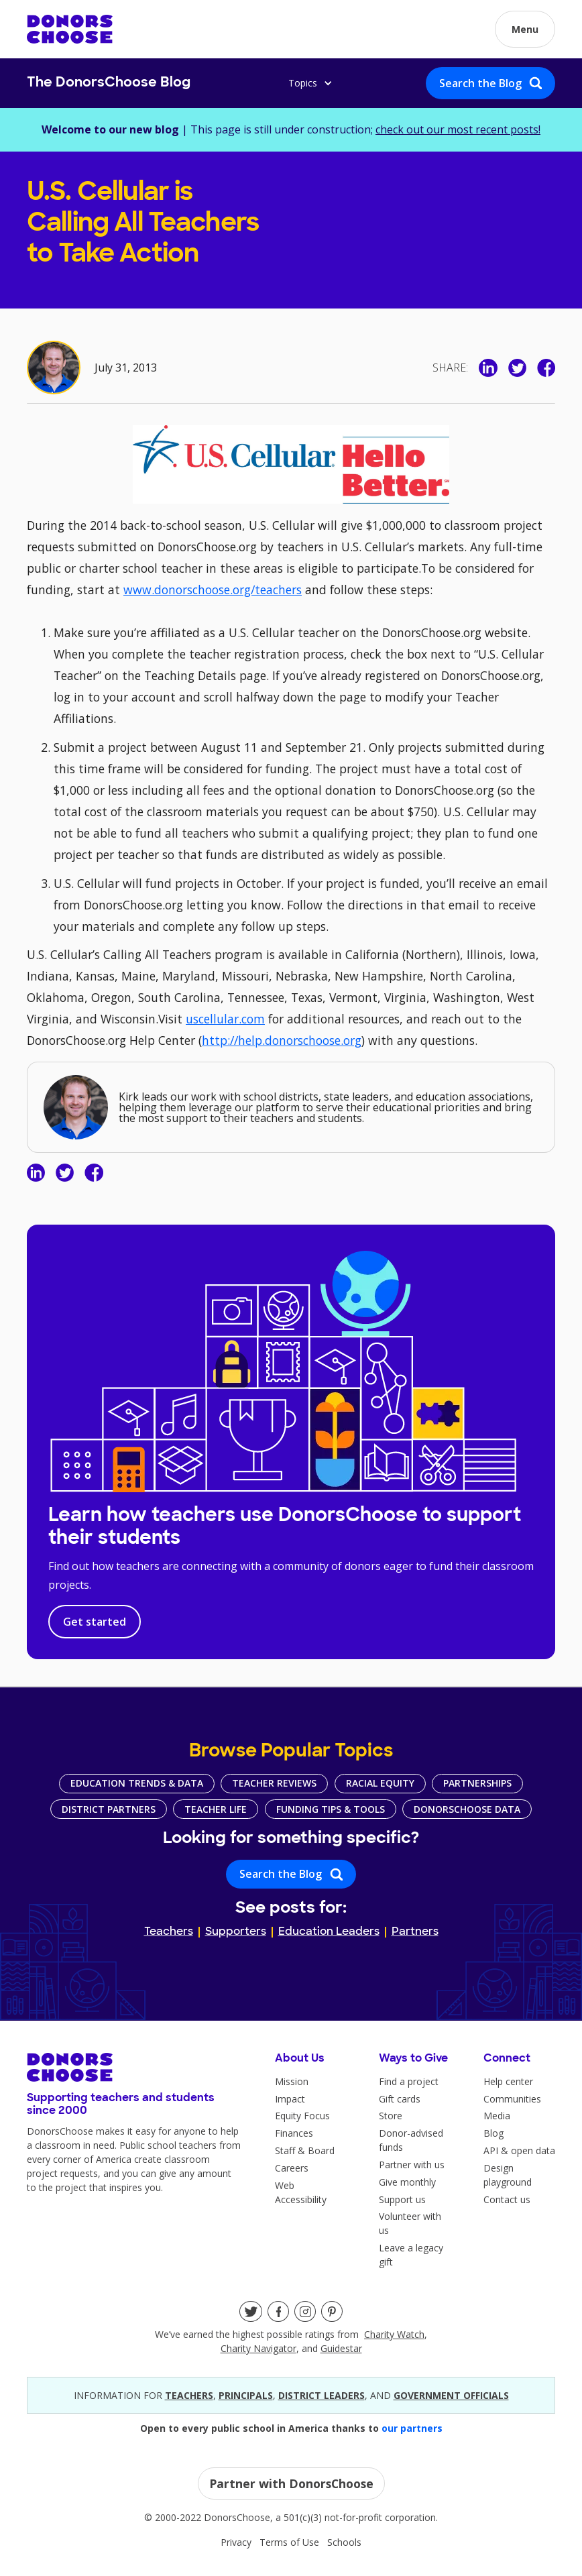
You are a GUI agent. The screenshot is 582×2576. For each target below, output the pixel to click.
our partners (412, 2428)
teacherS (189, 2395)
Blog (493, 2133)
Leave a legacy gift (411, 2254)
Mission (291, 2081)
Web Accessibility (301, 2192)
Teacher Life (215, 1809)
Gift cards (399, 2098)
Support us (402, 2199)
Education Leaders (329, 1932)
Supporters (235, 1932)
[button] (525, 29)
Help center (508, 2081)
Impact (290, 2098)
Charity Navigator (258, 2348)
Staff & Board (305, 2150)
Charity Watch (394, 2334)
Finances (294, 2133)
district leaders (321, 2395)
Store (390, 2115)
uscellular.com (225, 1019)
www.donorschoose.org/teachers (212, 589)
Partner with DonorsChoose (291, 2483)
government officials (451, 2395)
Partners (415, 1932)
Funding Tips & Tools (330, 1809)
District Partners (109, 1809)
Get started (94, 1621)
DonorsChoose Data (467, 1809)
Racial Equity (380, 1783)
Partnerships (477, 1783)
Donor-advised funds (411, 2140)
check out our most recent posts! (457, 129)
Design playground (507, 2175)
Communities (512, 2098)
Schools (344, 2542)
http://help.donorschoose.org (281, 1040)
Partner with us (412, 2164)
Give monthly (407, 2182)
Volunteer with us (410, 2223)
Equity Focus (302, 2115)
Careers (291, 2168)
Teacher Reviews (274, 1783)
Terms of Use (289, 2542)
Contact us (506, 2199)
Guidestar (341, 2348)
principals (246, 2395)
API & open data (519, 2150)
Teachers (168, 1932)
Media (496, 2115)
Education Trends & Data (136, 1783)
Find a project (409, 2081)
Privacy (236, 2542)
